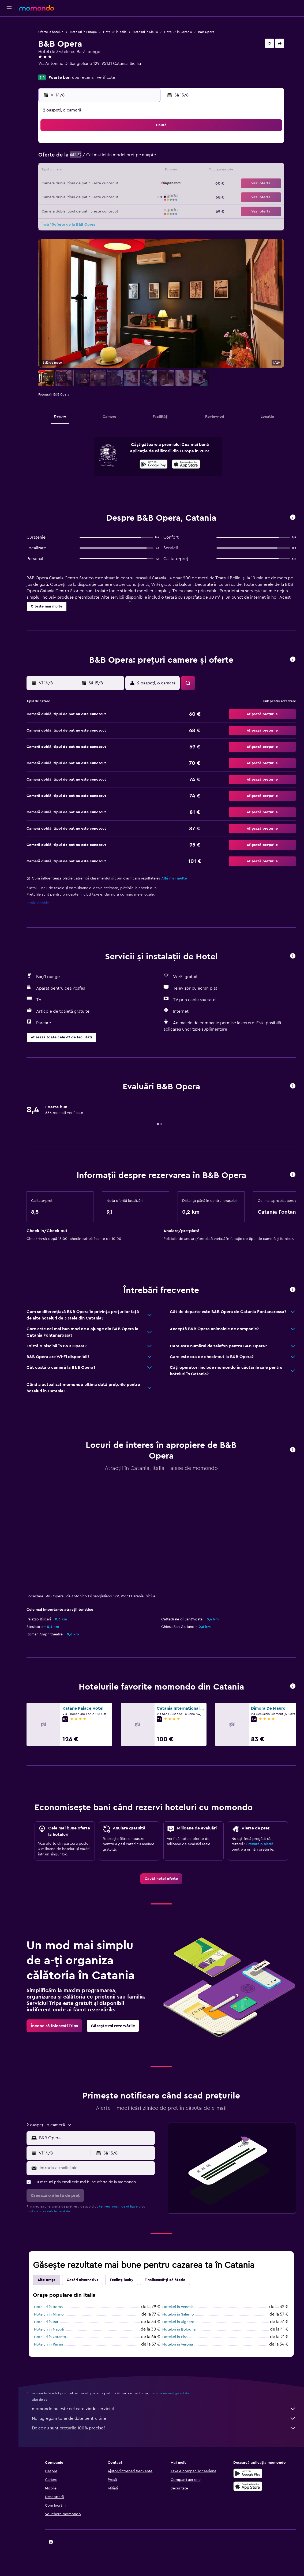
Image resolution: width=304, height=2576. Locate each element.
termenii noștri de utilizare (118, 2206)
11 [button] (78, 171)
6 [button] (104, 158)
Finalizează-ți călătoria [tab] (165, 2280)
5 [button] (92, 158)
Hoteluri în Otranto (50, 2337)
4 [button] (79, 158)
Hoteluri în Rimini (48, 2344)
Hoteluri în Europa (83, 31)
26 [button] (91, 197)
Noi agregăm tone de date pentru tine (164, 2418)
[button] (9, 8)
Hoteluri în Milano (49, 2314)
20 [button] (104, 184)
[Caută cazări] (9, 36)
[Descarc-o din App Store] (186, 465)
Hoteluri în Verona (177, 2344)
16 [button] (143, 171)
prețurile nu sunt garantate (169, 2393)
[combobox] (96, 2138)
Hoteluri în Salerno (178, 2314)
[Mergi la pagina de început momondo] (36, 8)
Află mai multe (174, 878)
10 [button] (66, 171)
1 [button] (130, 145)
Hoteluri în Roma (48, 2307)
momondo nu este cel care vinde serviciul (164, 2409)
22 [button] (130, 184)
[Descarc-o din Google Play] (154, 465)
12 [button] (92, 171)
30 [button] (143, 197)
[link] (161, 1878)
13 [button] (105, 171)
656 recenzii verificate (93, 77)
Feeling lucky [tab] (121, 2280)
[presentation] (186, 464)
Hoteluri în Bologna (179, 2329)
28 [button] (117, 197)
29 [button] (130, 197)
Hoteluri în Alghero (178, 2322)
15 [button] (130, 171)
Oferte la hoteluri (50, 31)
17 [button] (66, 184)
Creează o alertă (259, 1844)
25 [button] (78, 197)
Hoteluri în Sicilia (145, 31)
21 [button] (117, 184)
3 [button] (66, 158)
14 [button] (117, 171)
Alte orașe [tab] (46, 2280)
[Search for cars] (9, 47)
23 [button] (143, 184)
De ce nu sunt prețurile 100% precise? (164, 2428)
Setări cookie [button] (38, 903)
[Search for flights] (9, 24)
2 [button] (143, 145)
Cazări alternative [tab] (83, 2280)
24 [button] (65, 197)
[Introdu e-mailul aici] (96, 2168)
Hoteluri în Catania (178, 31)
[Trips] (9, 62)
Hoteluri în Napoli (49, 2329)
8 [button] (130, 158)
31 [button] (66, 209)
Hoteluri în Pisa (174, 2337)
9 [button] (143, 158)
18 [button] (79, 184)
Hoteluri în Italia (114, 31)
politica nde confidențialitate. (49, 2211)
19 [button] (92, 184)
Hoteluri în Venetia (177, 2307)
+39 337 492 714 (53, 70)
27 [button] (104, 197)
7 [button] (117, 158)
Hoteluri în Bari (46, 2322)
